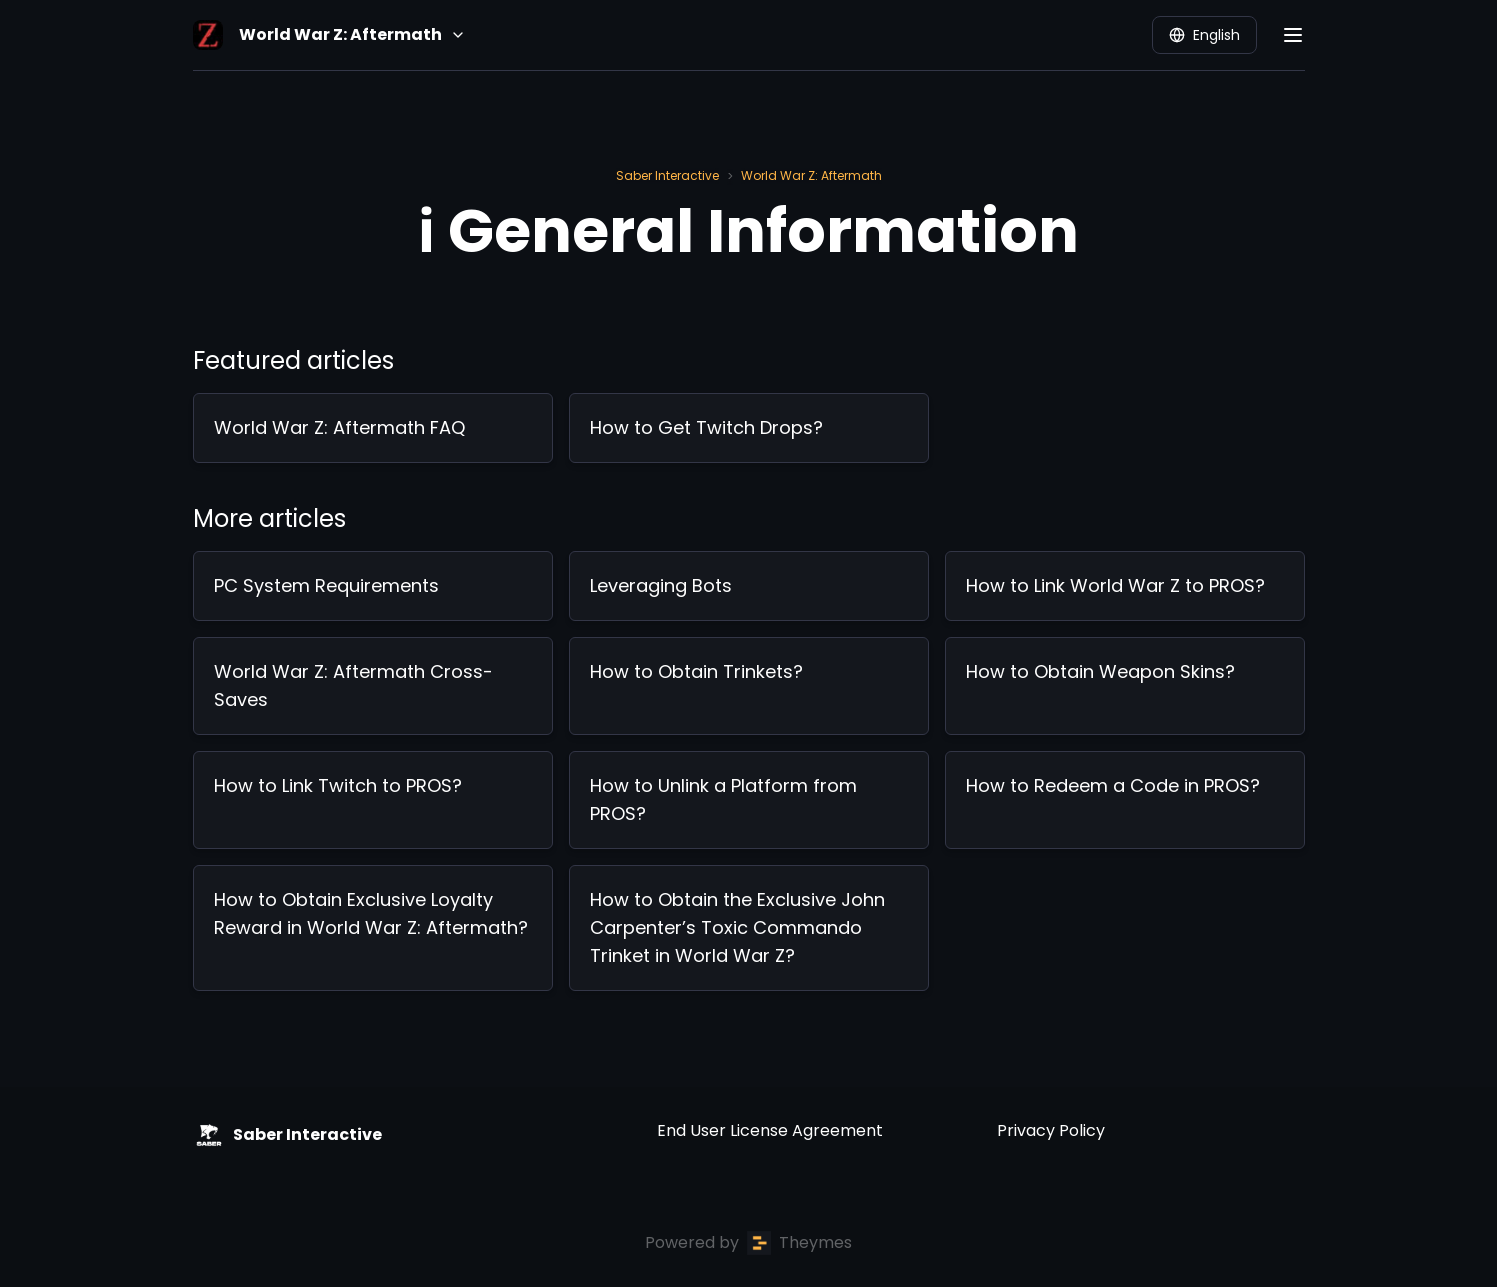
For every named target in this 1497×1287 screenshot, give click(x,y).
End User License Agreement (770, 1130)
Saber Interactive (667, 175)
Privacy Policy (1051, 1130)
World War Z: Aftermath (811, 175)
